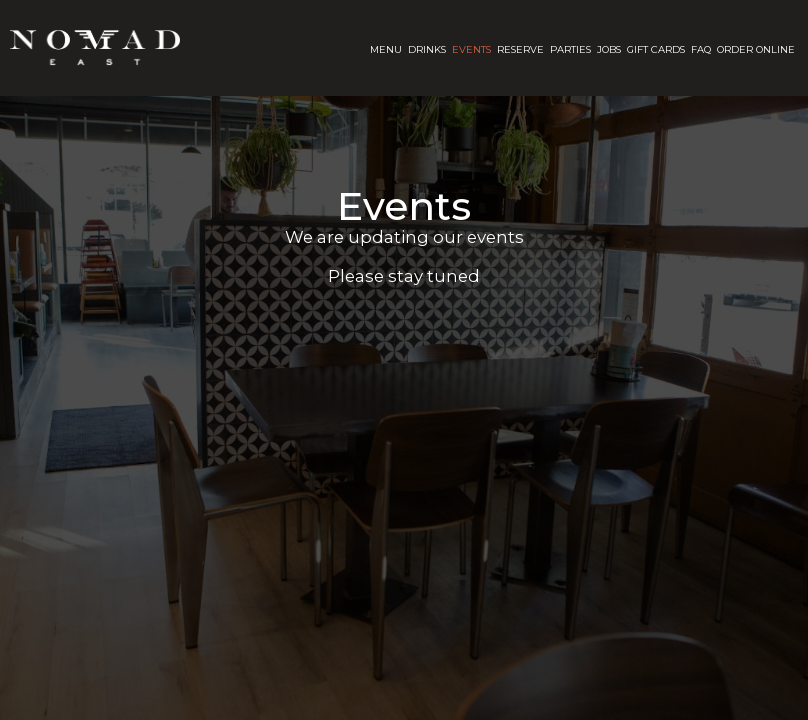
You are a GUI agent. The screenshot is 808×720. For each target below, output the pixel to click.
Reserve (520, 49)
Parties (570, 49)
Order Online (756, 49)
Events (471, 49)
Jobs (609, 49)
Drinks (427, 49)
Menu (386, 49)
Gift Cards (656, 49)
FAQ (701, 49)
